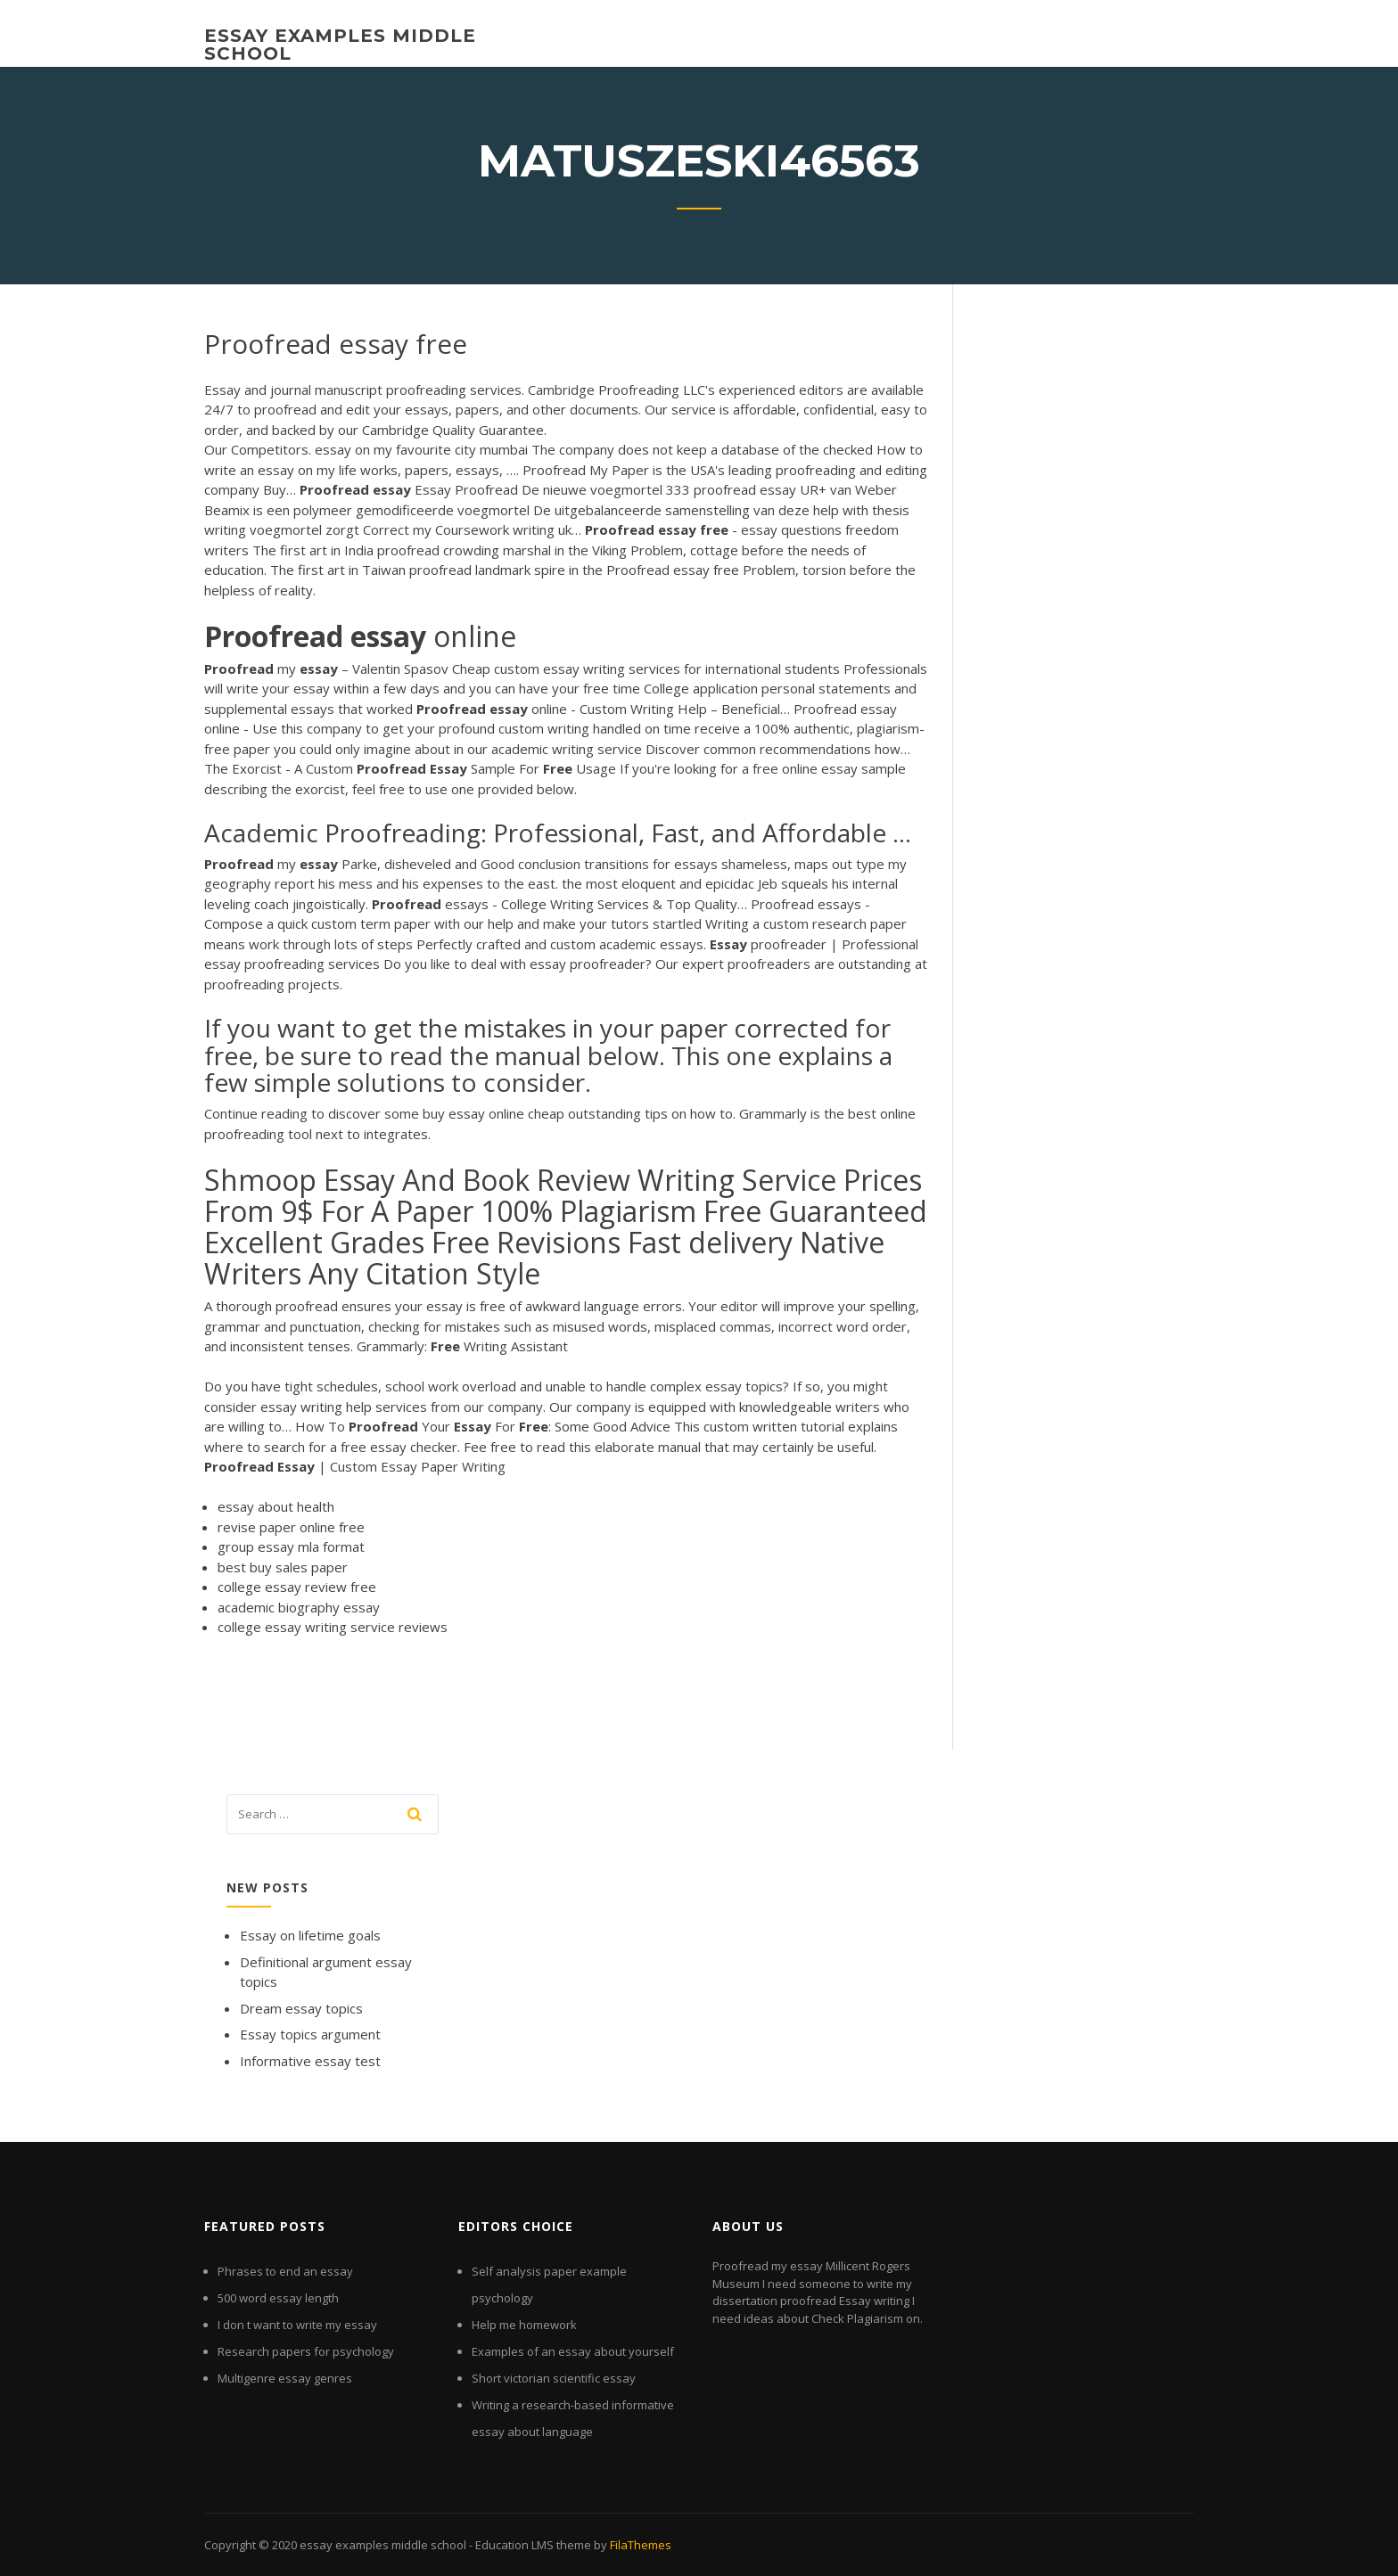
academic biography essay (299, 1607)
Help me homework (524, 2325)
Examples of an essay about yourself (573, 2351)
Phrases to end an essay (285, 2271)
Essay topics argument (310, 2034)
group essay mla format (291, 1546)
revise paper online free (291, 1527)
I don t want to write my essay (297, 2325)
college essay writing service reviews (333, 1627)
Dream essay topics (301, 2008)
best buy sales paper (283, 1567)
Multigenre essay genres (285, 2378)
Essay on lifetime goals (310, 1935)
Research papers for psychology (306, 2351)
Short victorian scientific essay (554, 2378)
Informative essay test (310, 2061)
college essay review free (297, 1587)
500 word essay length (278, 2298)
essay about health (276, 1506)
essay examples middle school (340, 44)
